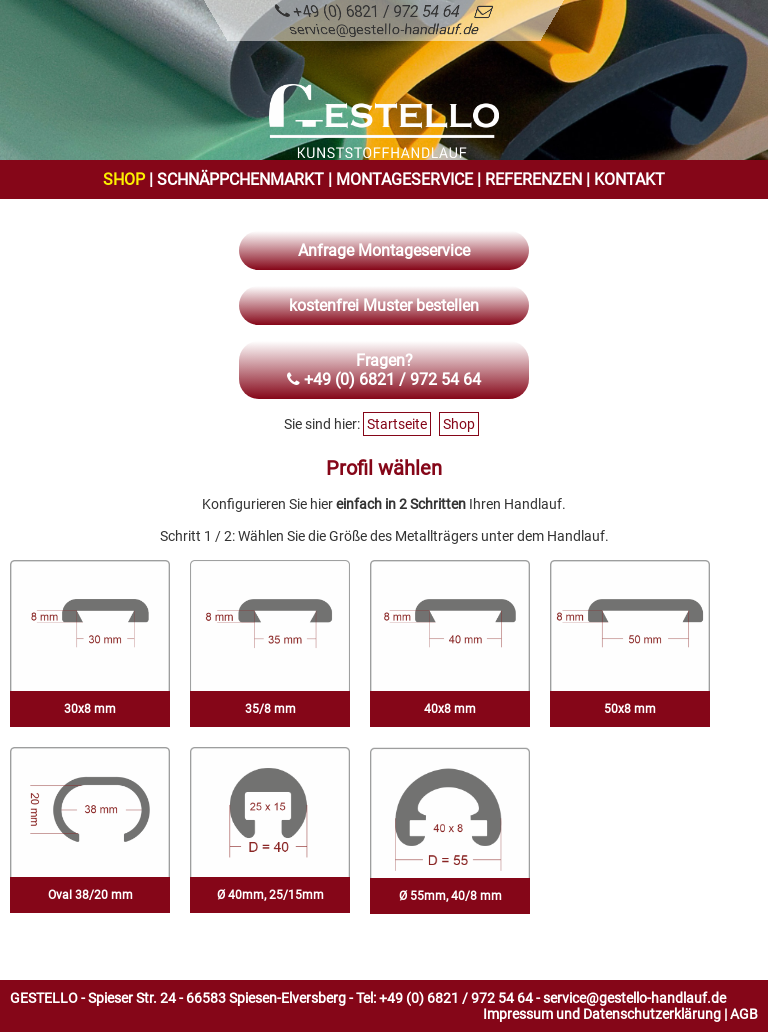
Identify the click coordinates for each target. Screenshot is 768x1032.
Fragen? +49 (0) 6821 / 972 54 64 (384, 370)
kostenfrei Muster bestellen (384, 305)
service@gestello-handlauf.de (634, 998)
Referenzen (533, 179)
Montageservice (404, 179)
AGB (744, 1014)
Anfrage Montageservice (384, 250)
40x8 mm (450, 709)
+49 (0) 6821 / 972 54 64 (367, 11)
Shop (124, 179)
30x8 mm (90, 709)
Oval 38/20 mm (90, 895)
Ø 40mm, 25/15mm (270, 895)
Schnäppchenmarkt (240, 179)
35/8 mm (270, 709)
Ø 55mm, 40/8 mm (450, 896)
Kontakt (629, 179)
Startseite (397, 424)
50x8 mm (630, 709)
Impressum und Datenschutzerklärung (602, 1014)
